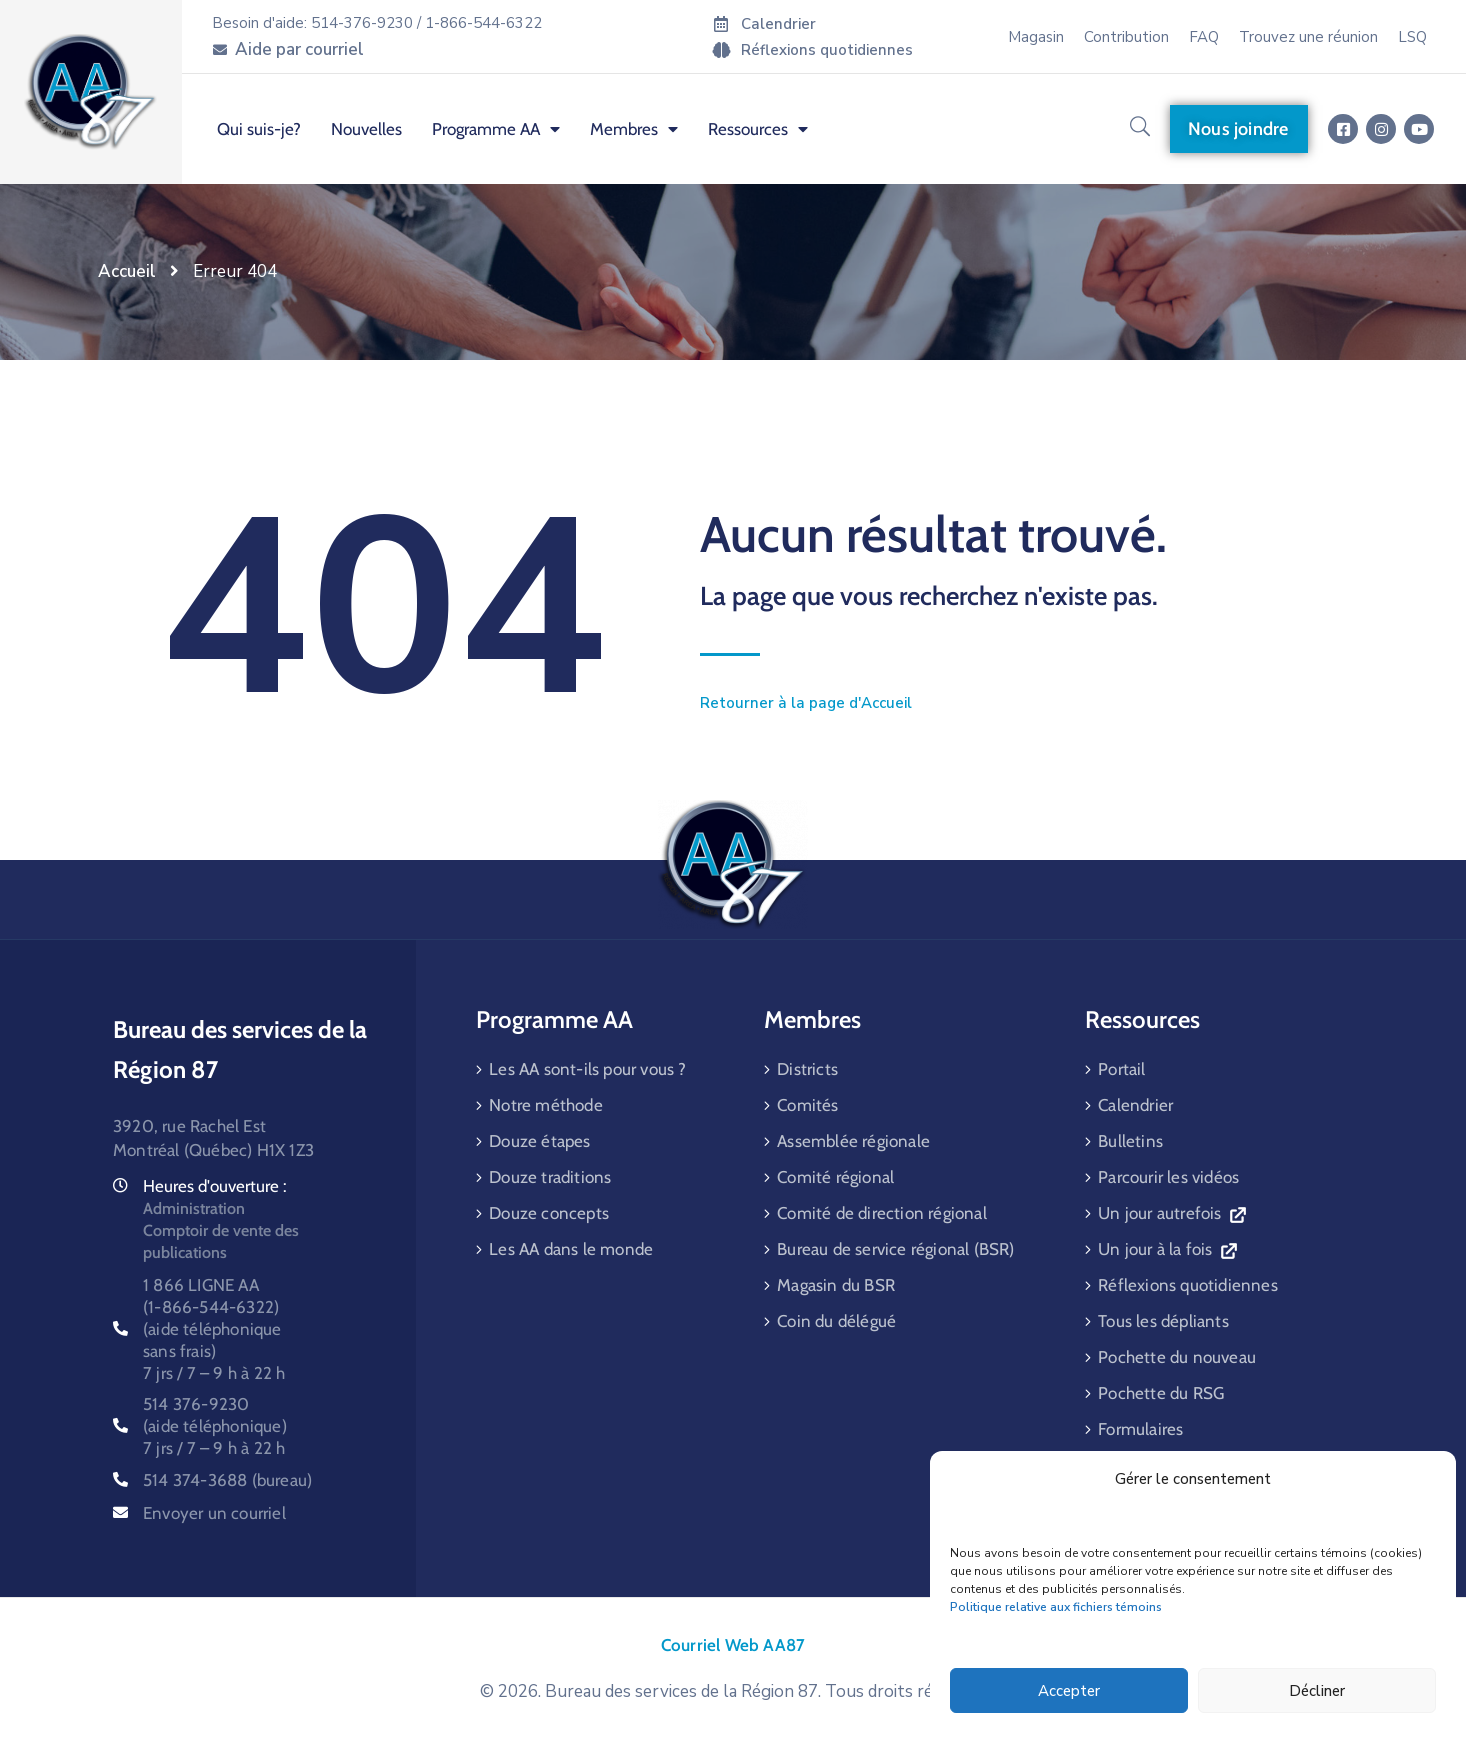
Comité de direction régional (882, 1213)
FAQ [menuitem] (1204, 37)
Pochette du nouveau (1177, 1357)
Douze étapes (539, 1141)
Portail (1121, 1069)
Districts (807, 1069)
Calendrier (1135, 1105)
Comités (807, 1105)
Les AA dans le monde (571, 1249)
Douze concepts (549, 1213)
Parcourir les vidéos (1168, 1177)
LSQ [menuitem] (1412, 37)
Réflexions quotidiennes (1188, 1285)
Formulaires (1140, 1429)
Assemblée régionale (853, 1141)
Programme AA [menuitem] (496, 129)
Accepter (1069, 1691)
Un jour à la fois (1167, 1249)
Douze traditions (550, 1177)
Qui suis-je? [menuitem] (259, 129)
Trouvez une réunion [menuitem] (1308, 37)
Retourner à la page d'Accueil (806, 703)
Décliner (1317, 1691)
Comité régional (835, 1177)
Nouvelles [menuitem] (366, 129)
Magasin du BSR (836, 1285)
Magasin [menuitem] (1036, 37)
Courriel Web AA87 (733, 1645)
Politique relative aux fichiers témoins (1056, 1607)
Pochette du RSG (1161, 1393)
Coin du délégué (836, 1321)
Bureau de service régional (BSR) (895, 1249)
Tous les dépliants (1163, 1321)
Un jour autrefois (1171, 1213)
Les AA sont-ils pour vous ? (587, 1069)
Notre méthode (546, 1105)
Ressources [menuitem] (758, 129)
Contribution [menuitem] (1126, 37)
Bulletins (1130, 1141)
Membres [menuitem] (634, 129)
